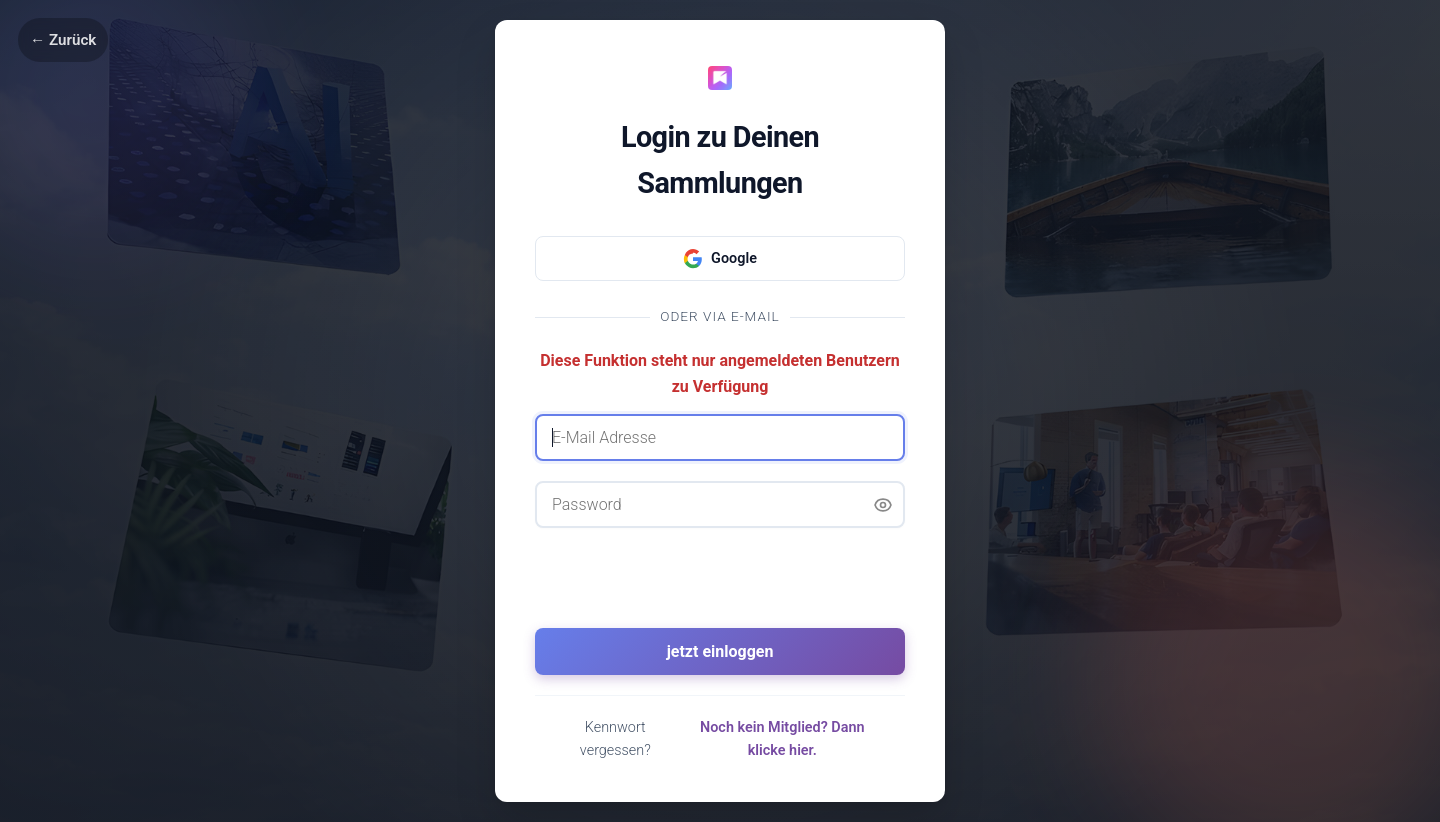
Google (720, 259)
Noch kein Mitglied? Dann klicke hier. (782, 739)
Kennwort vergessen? (615, 739)
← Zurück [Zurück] (63, 40)
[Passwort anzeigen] (883, 505)
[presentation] (720, 587)
